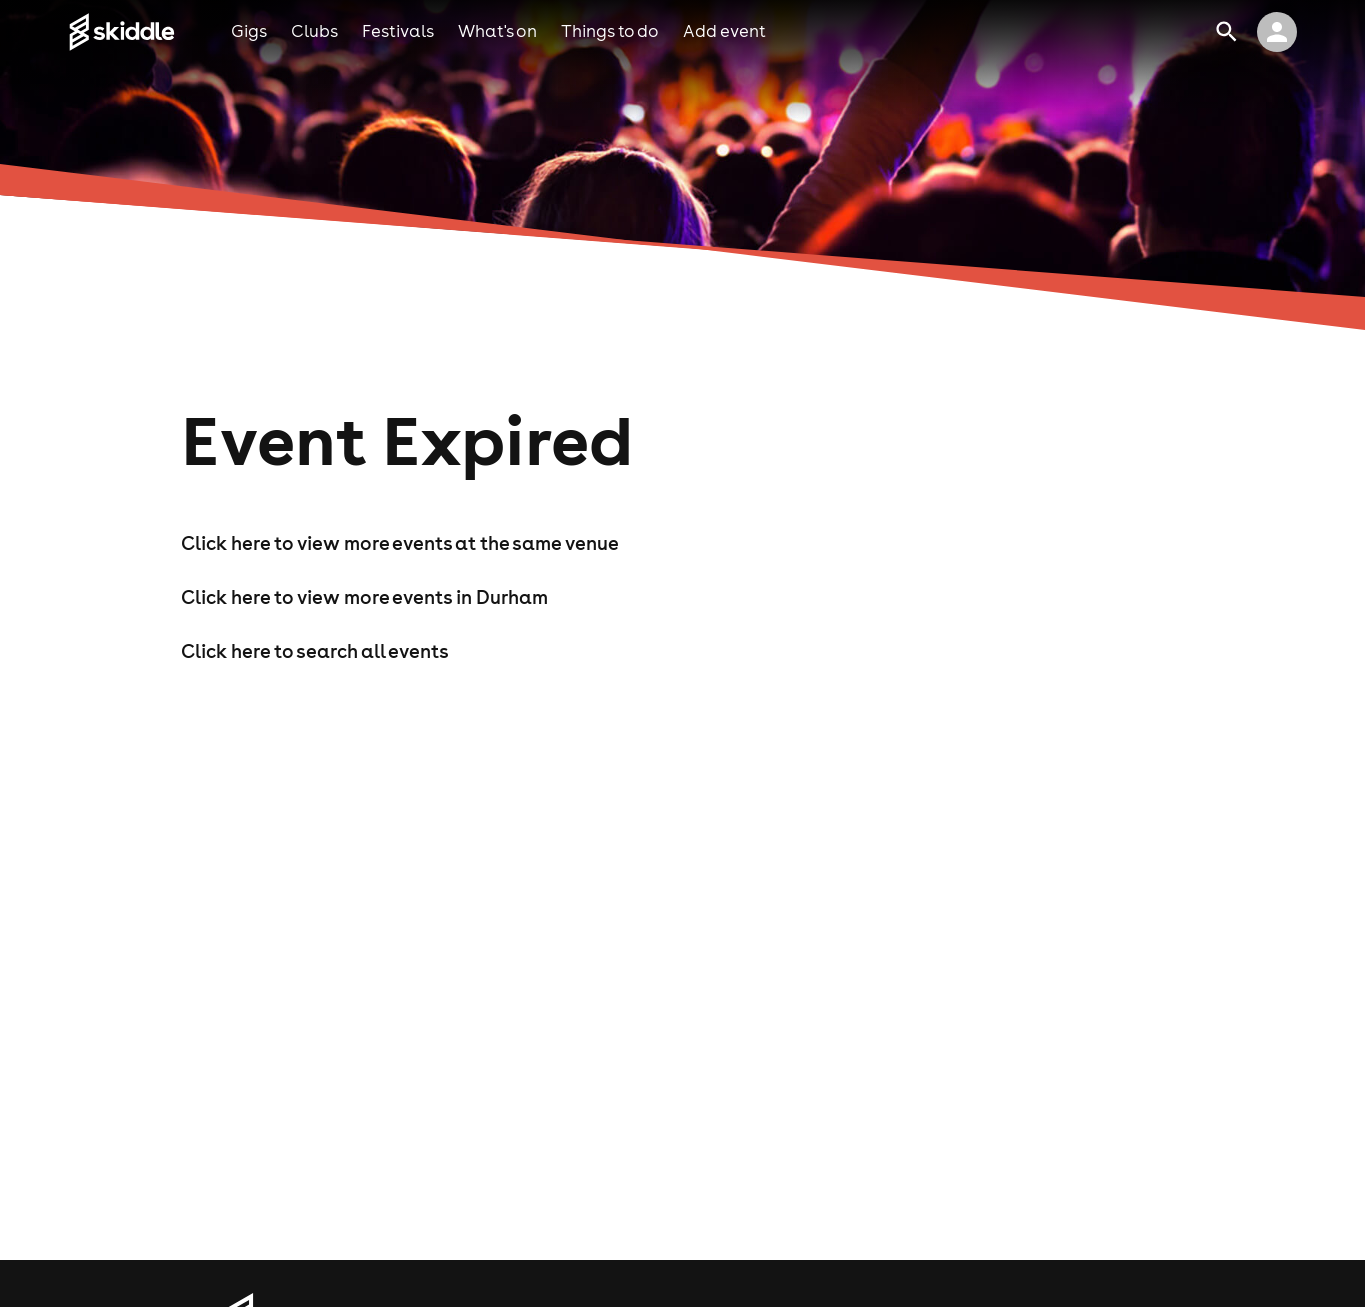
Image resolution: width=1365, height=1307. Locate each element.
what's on (497, 31)
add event (724, 31)
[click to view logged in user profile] (1277, 32)
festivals (398, 31)
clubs (314, 31)
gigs (249, 31)
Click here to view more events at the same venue (400, 543)
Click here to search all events (315, 651)
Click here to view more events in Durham (364, 597)
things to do (610, 31)
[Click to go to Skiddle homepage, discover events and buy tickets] (149, 32)
